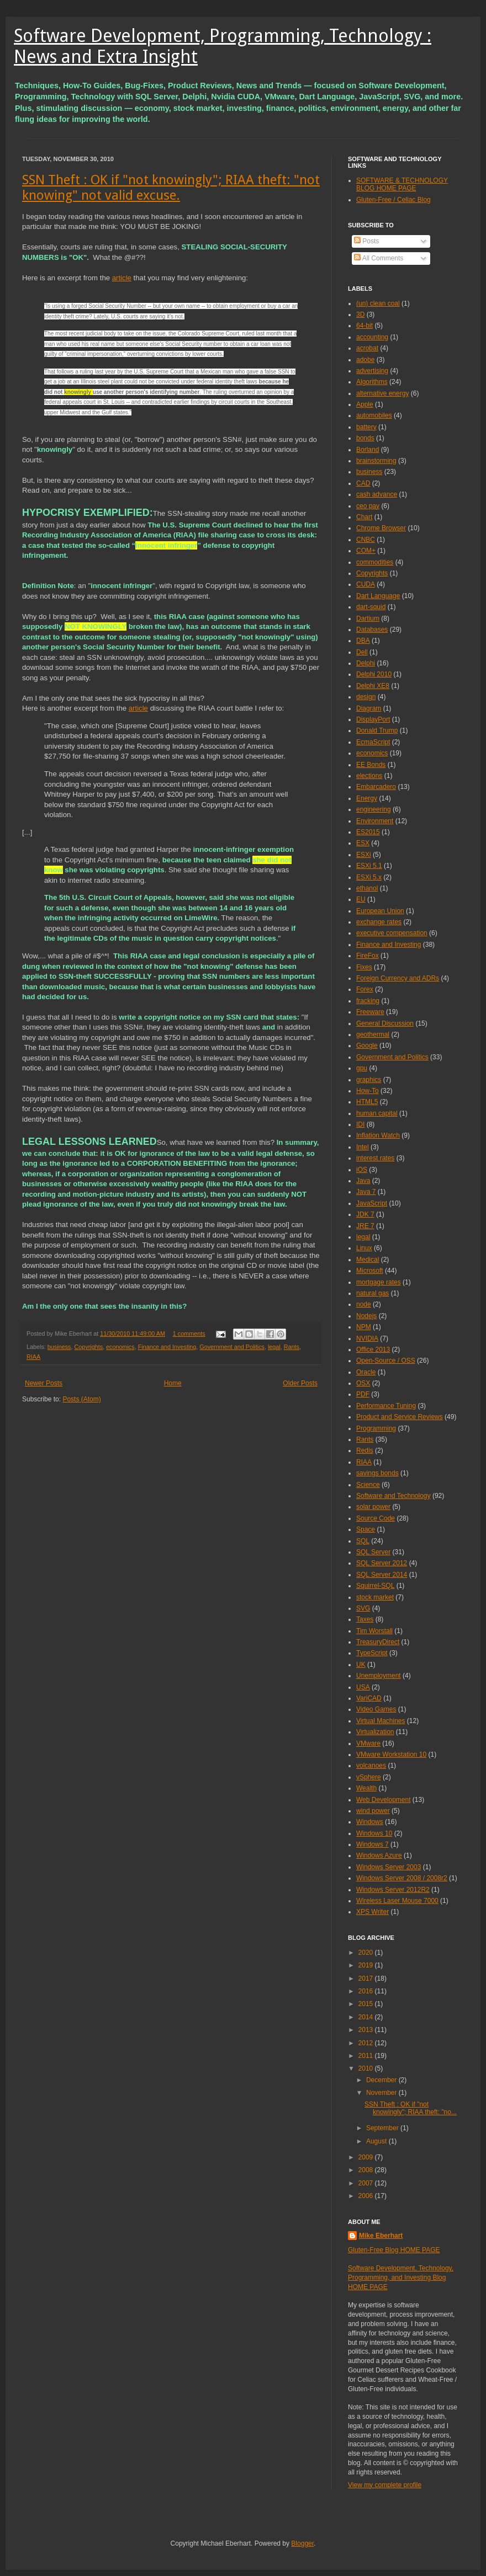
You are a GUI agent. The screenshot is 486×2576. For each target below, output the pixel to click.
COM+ (366, 550)
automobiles (374, 415)
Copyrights (88, 1346)
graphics (368, 1080)
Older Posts (300, 1383)
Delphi (365, 663)
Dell (362, 652)
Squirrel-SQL (375, 1586)
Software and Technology (393, 1496)
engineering (373, 809)
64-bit (364, 325)
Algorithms (372, 382)
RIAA (33, 1356)
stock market (375, 1597)
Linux (364, 1248)
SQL (362, 1541)
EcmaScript (373, 742)
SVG (363, 1608)
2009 (366, 2157)
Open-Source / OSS (385, 1360)
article (121, 278)
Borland (367, 450)
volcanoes (371, 1765)
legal (274, 1346)
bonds (365, 438)
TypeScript (372, 1653)
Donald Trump (377, 730)
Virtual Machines (380, 1721)
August (377, 2141)
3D (360, 314)
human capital (377, 1113)
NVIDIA (367, 1338)
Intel (362, 1147)
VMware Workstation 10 (391, 1754)
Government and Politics (232, 1346)
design (366, 697)
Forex (364, 989)
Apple (364, 404)
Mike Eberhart (381, 2235)
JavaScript (371, 1203)
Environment (374, 821)
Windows (369, 1822)
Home (173, 1383)
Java (363, 1181)
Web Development (383, 1800)
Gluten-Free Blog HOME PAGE (394, 2250)
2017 (366, 1978)
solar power (373, 1507)
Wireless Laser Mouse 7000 (397, 1901)
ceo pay (367, 506)
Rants (291, 1346)
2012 (366, 2043)
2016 (366, 1991)
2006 (366, 2196)
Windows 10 (374, 1833)
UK (361, 1664)
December (382, 2080)
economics (120, 1346)
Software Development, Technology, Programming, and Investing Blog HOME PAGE (400, 2277)
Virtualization (375, 1732)
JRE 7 (365, 1226)
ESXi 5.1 (369, 866)
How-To (367, 1091)
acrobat (367, 348)
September (383, 2128)
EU (361, 899)
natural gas (372, 1293)
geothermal (372, 1034)
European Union (380, 911)
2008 (366, 2170)
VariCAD (369, 1698)
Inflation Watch (378, 1135)
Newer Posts (43, 1383)
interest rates (375, 1158)
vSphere (368, 1777)
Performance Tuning (386, 1406)
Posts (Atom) (81, 1399)
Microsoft (369, 1270)
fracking (367, 1001)
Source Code (375, 1518)
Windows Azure (379, 1855)
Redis (364, 1450)
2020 (366, 1952)
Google (367, 1045)
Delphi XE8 (372, 686)
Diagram (368, 708)
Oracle (366, 1372)
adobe (365, 360)
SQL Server (373, 1552)
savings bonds (377, 1473)
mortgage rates (378, 1282)
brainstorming (376, 461)
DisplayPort (373, 719)
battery (366, 427)
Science (368, 1485)
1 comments (189, 1333)
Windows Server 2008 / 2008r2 (401, 1878)
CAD (363, 483)
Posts (366, 241)
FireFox (367, 955)
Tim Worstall (374, 1631)
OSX (363, 1383)
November (382, 2093)
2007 (366, 2183)
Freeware (370, 1012)
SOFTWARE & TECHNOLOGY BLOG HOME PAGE (402, 184)
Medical (367, 1259)
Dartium (367, 618)
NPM (363, 1327)
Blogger (302, 2543)
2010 (366, 2068)
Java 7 (366, 1192)
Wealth (366, 1788)
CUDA (365, 584)
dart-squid (370, 607)
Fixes (364, 967)
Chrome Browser (381, 528)
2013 (366, 2030)
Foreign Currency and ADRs (397, 978)
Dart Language (378, 596)
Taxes (364, 1619)
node (363, 1304)
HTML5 (367, 1102)
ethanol (367, 888)
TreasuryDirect (377, 1642)
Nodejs (366, 1316)
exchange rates (379, 922)
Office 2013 (373, 1349)
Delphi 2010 (374, 674)
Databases (372, 629)
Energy (366, 798)
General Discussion (385, 1023)
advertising (372, 371)
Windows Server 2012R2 (393, 1890)
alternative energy (382, 393)
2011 (366, 2056)
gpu (361, 1068)
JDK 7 (365, 1214)
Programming (376, 1428)
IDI (360, 1124)
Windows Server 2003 (388, 1867)
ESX (362, 843)
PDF (362, 1394)
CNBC (365, 539)
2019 (366, 1965)
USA (363, 1687)
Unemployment (378, 1675)
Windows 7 (372, 1844)
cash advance (376, 494)
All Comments (378, 258)
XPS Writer (372, 1912)
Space (365, 1529)
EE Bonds (370, 765)
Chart (364, 517)
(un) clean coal (378, 303)
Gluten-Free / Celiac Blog (393, 200)
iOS (361, 1170)
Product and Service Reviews (399, 1417)
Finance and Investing (167, 1346)
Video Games (376, 1709)
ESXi (363, 854)
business (59, 1346)
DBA (363, 640)
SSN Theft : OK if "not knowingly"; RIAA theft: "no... (410, 2108)
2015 (366, 2004)
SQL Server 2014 (381, 1574)
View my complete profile (384, 2485)
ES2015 (368, 832)
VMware (368, 1743)
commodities (374, 562)
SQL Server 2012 (381, 1563)
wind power (373, 1811)
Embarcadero (376, 787)
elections (369, 776)
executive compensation (391, 933)
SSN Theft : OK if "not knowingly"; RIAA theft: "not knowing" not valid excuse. (171, 187)
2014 (366, 2017)
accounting (372, 337)
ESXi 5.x (369, 877)
